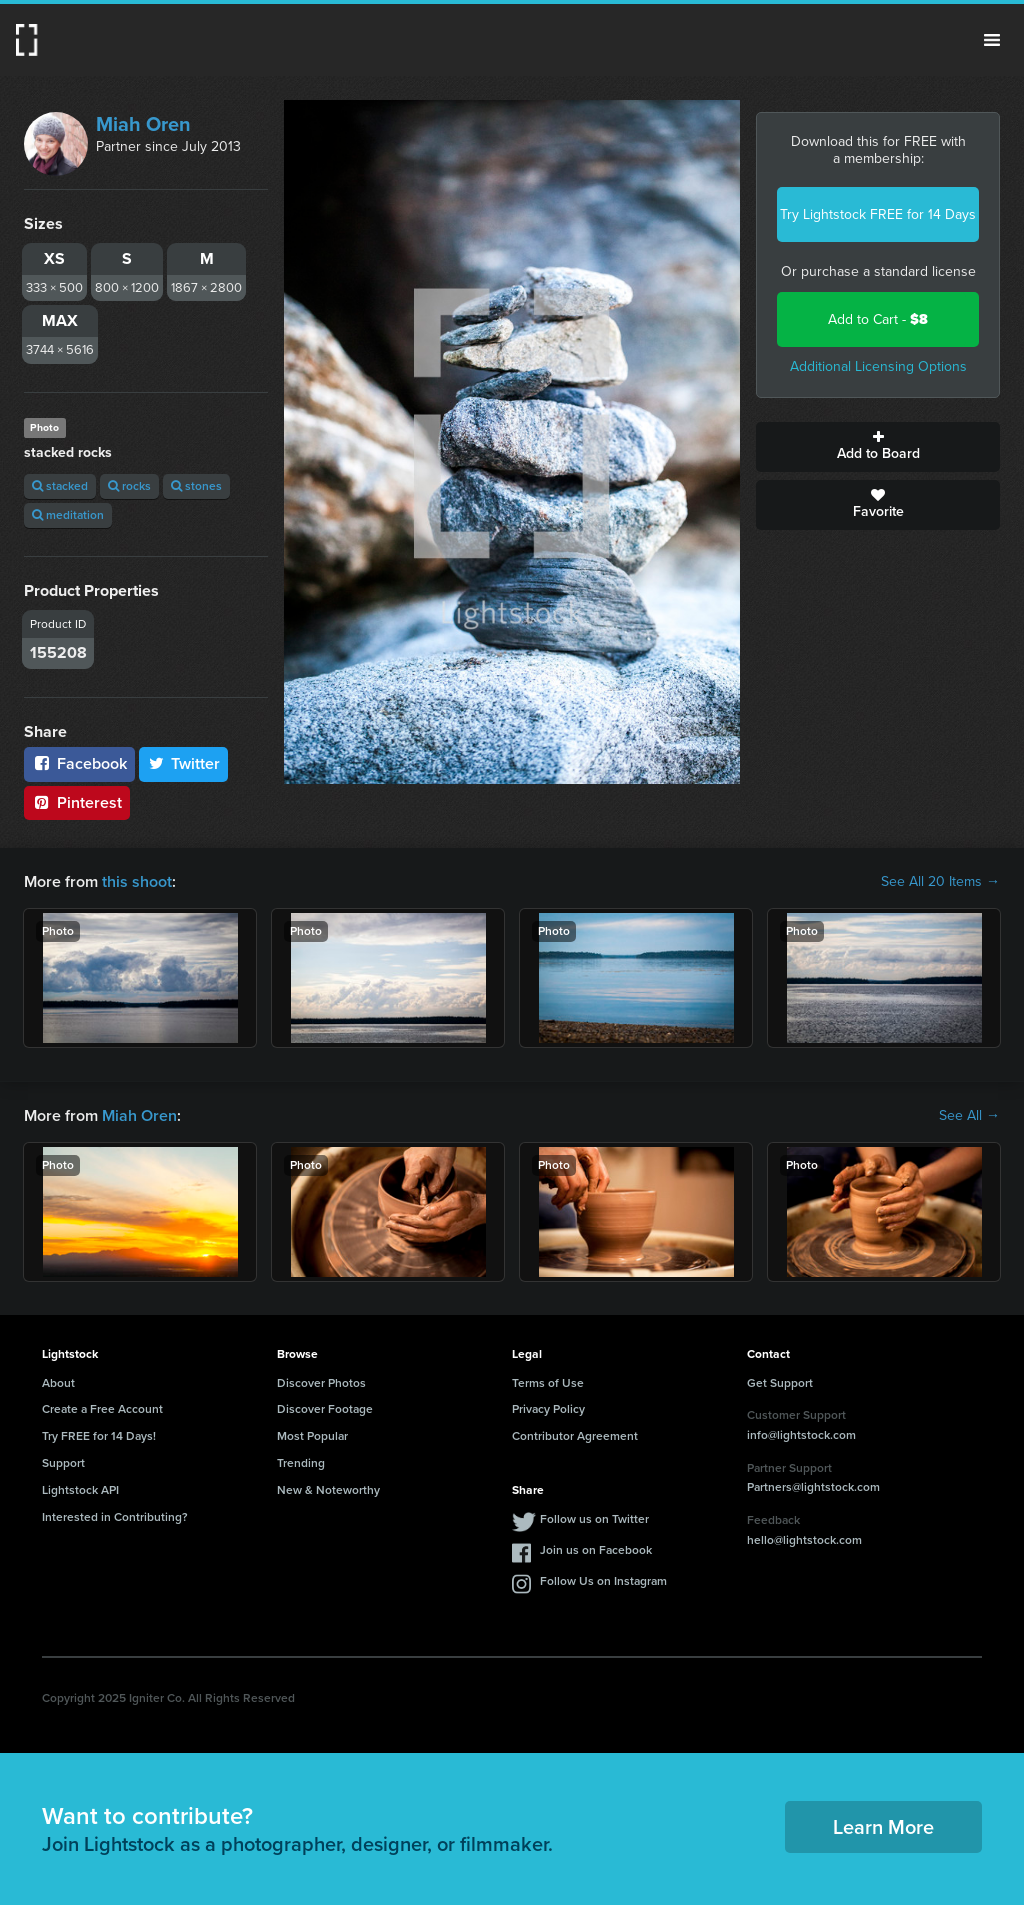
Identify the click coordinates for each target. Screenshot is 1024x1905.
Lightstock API (80, 1490)
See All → (969, 1116)
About (58, 1383)
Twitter (184, 763)
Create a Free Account (102, 1409)
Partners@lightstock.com (813, 1487)
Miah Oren (143, 124)
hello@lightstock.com (804, 1540)
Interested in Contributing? (115, 1517)
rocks (129, 486)
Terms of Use (548, 1383)
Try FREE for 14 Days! (99, 1436)
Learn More (883, 1827)
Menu (992, 40)
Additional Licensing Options (878, 366)
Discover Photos (321, 1383)
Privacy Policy (548, 1409)
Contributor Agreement (575, 1436)
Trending (301, 1463)
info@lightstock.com (801, 1435)
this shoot (137, 881)
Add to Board (878, 447)
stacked (60, 486)
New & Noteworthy (328, 1490)
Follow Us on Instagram (603, 1581)
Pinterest (77, 802)
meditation (68, 515)
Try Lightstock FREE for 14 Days (878, 214)
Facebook (79, 763)
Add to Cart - (878, 319)
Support (63, 1463)
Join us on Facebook (596, 1550)
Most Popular (312, 1436)
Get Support (780, 1383)
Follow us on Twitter (594, 1519)
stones (196, 486)
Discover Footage (325, 1409)
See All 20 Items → (940, 882)
